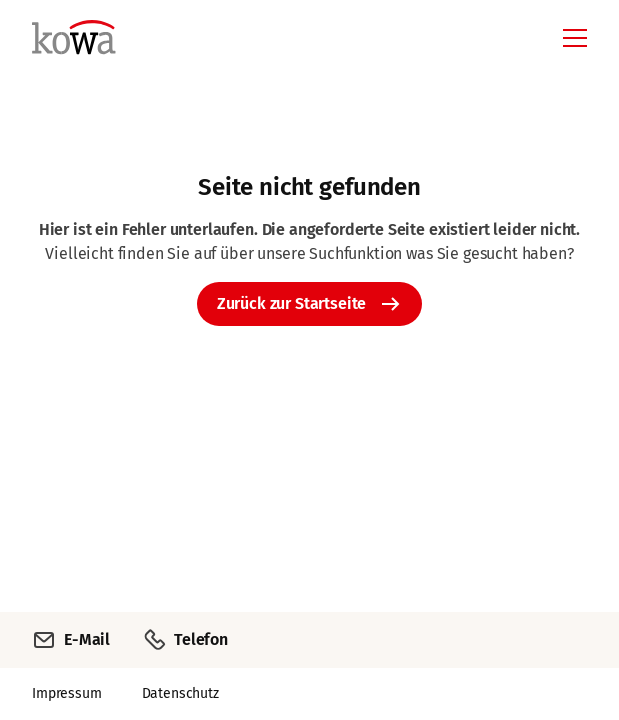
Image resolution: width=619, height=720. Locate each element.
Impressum (67, 693)
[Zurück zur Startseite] (141, 52)
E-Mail (71, 640)
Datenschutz (180, 693)
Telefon (185, 640)
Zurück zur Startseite (292, 303)
